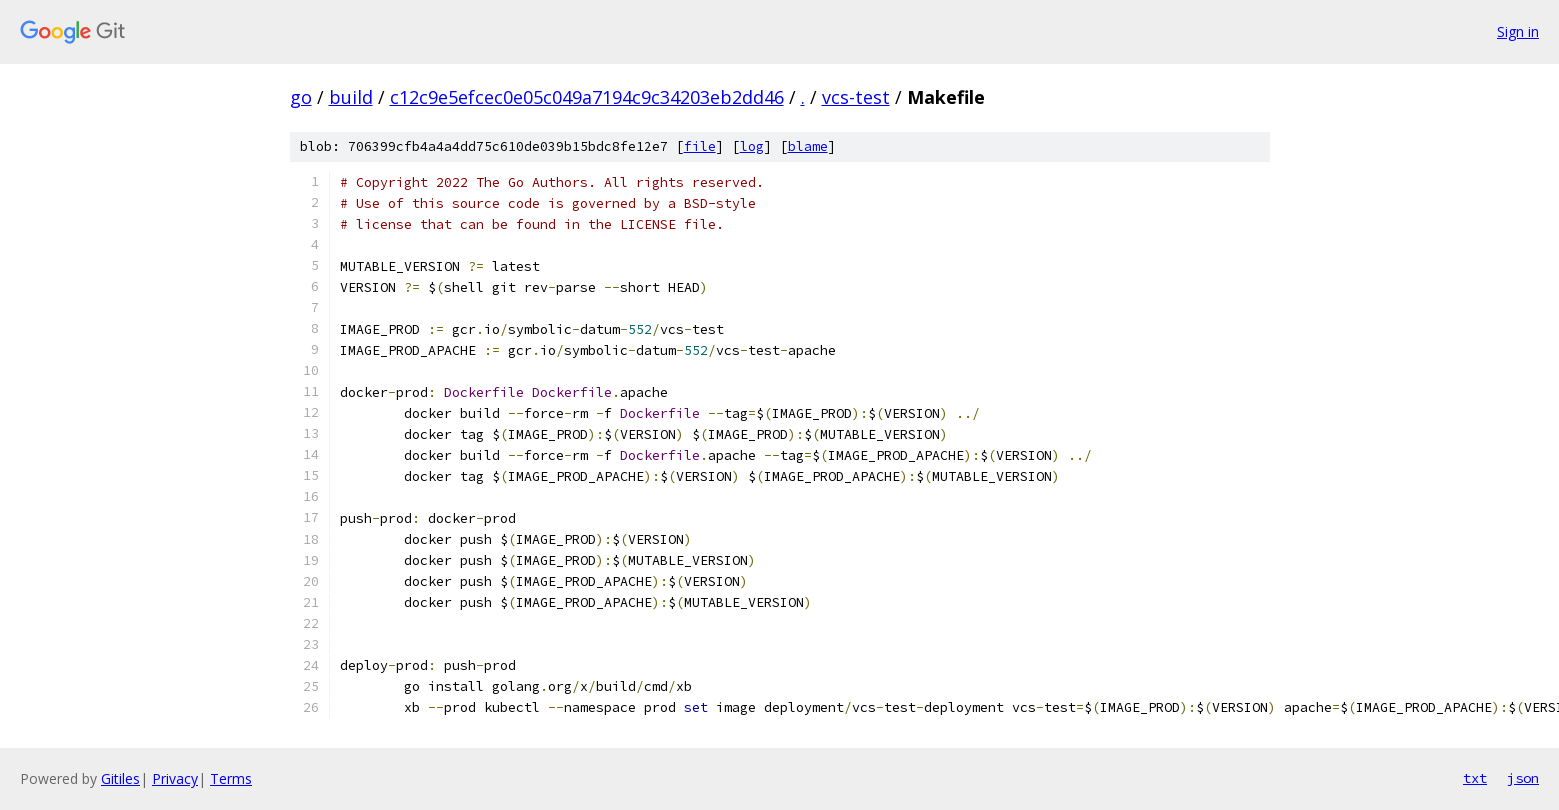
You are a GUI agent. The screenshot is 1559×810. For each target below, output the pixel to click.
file (700, 146)
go (301, 97)
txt (1475, 778)
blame (808, 146)
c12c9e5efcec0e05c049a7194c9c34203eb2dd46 (587, 97)
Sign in (1518, 31)
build (351, 97)
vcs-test (856, 97)
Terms (231, 778)
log (752, 146)
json (1523, 778)
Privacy (175, 778)
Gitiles (120, 778)
